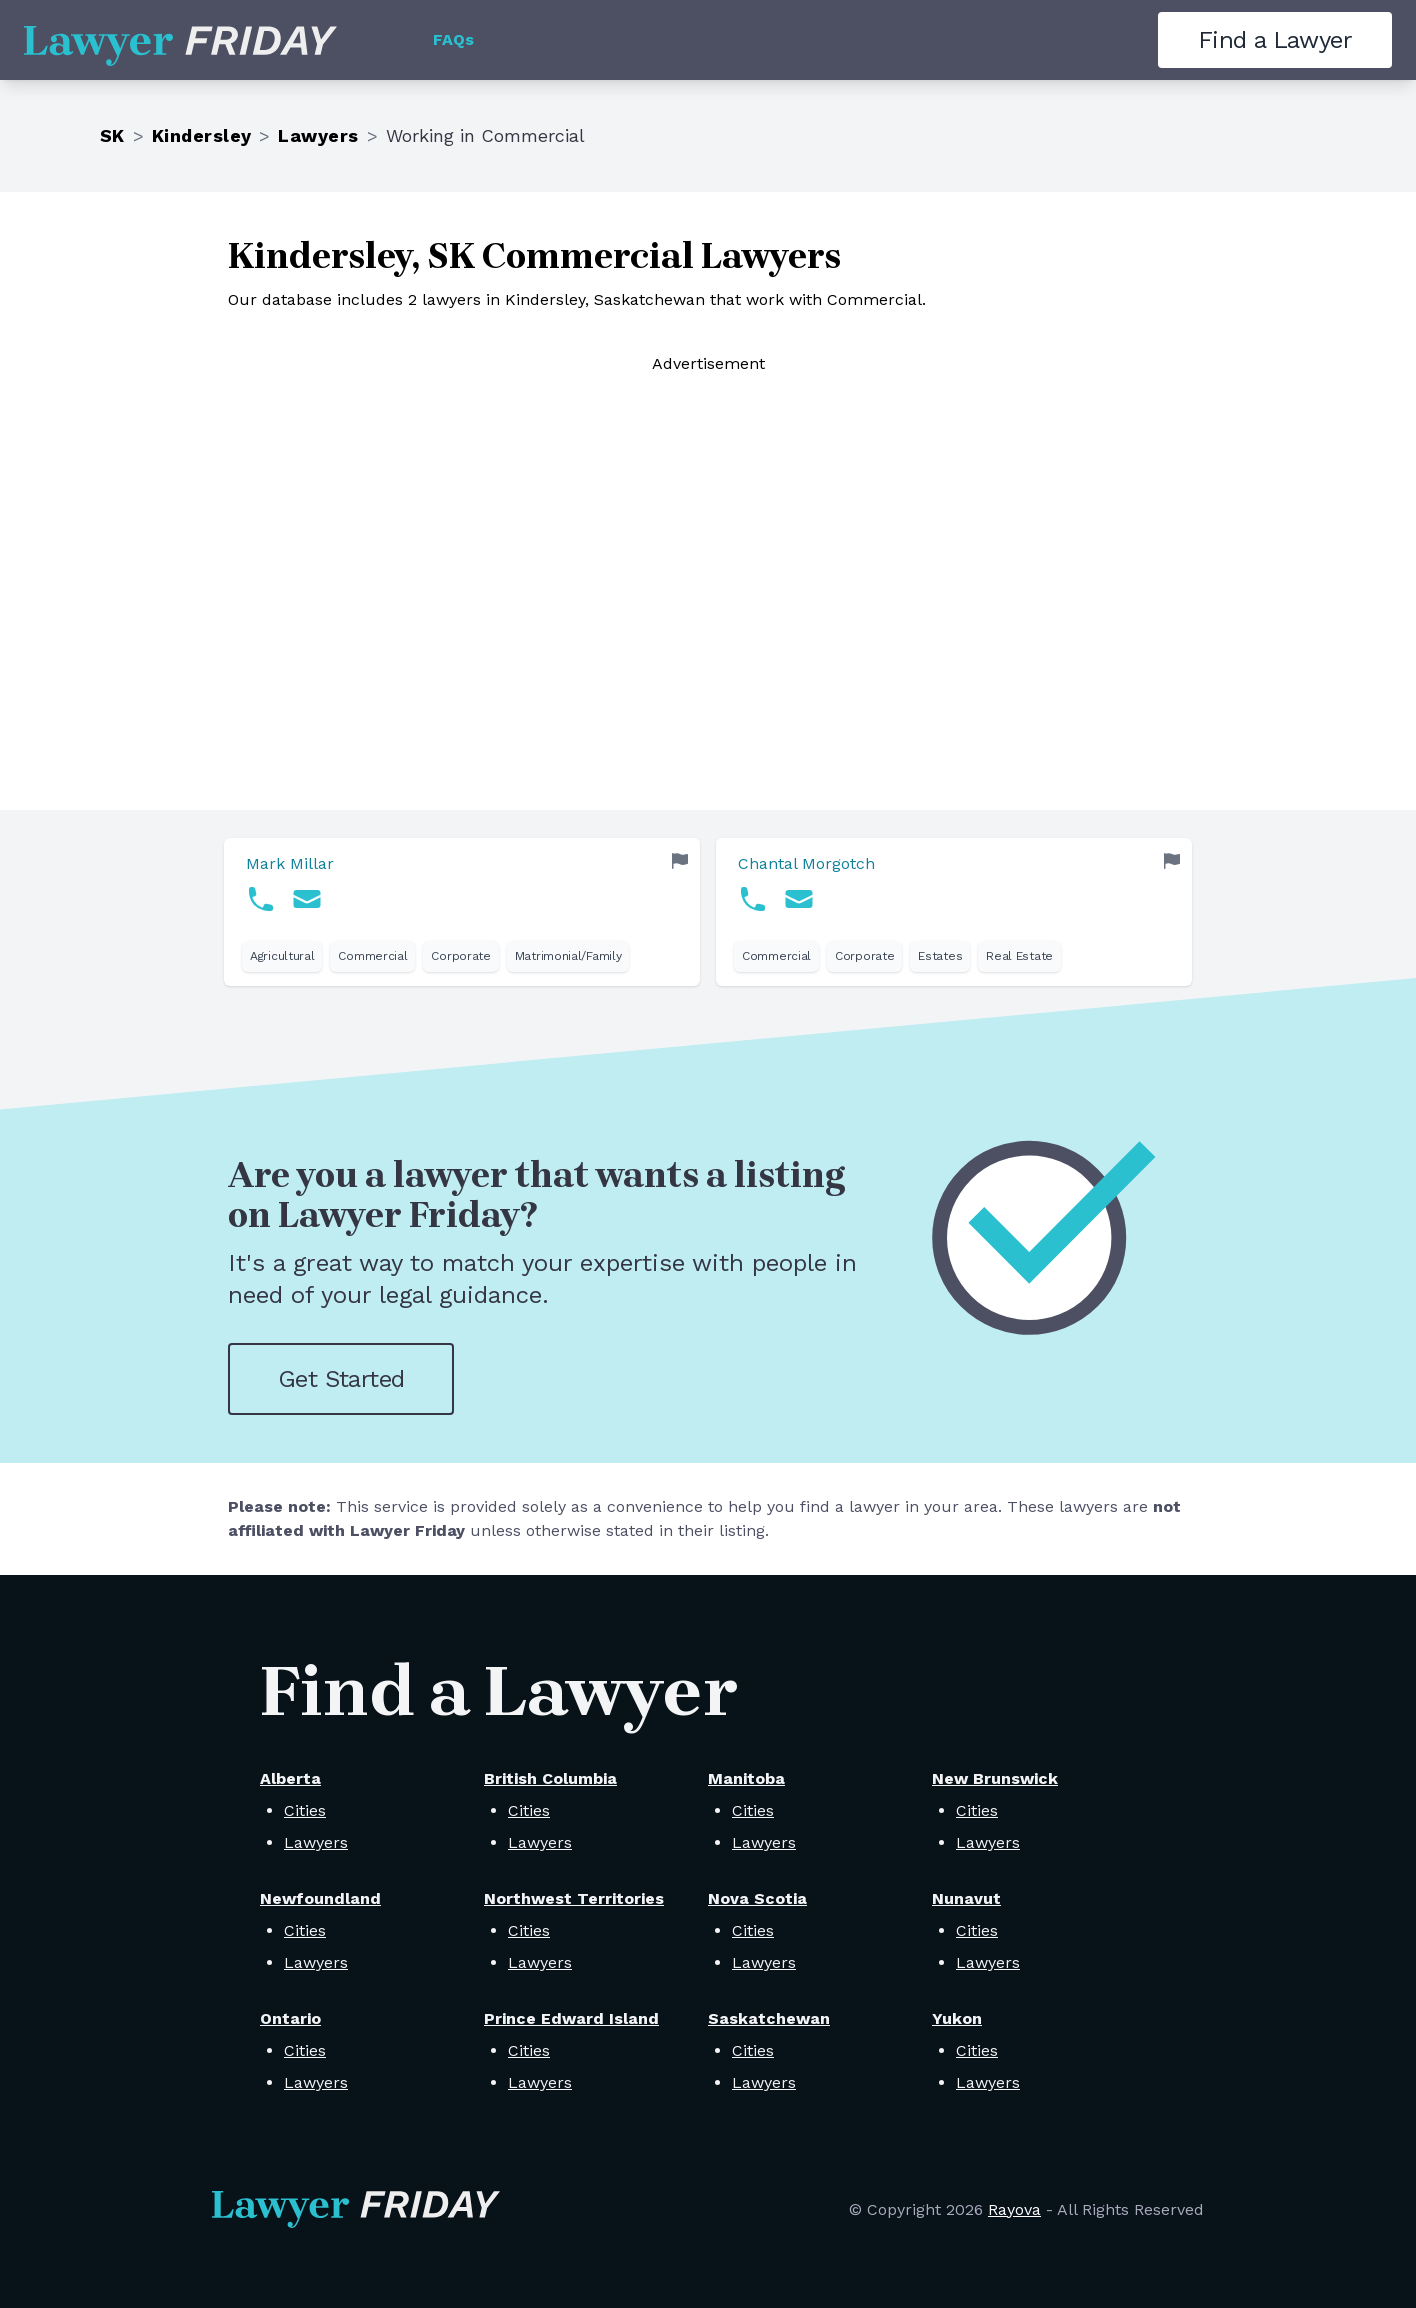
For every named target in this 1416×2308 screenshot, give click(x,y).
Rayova (1014, 2209)
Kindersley (202, 135)
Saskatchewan (769, 2018)
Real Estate (1019, 956)
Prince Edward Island (571, 2018)
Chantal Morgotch (806, 863)
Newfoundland (320, 1898)
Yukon (957, 2018)
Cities (305, 1810)
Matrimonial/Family (568, 956)
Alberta (290, 1778)
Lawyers (318, 135)
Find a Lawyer (1275, 40)
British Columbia (550, 1778)
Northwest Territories (574, 1898)
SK (112, 135)
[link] (462, 912)
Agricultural (282, 956)
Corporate (460, 956)
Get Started (341, 1379)
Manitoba (746, 1778)
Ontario (290, 2018)
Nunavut (966, 1898)
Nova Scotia (757, 1898)
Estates (940, 956)
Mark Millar (290, 863)
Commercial (372, 956)
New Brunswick (995, 1778)
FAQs (453, 39)
